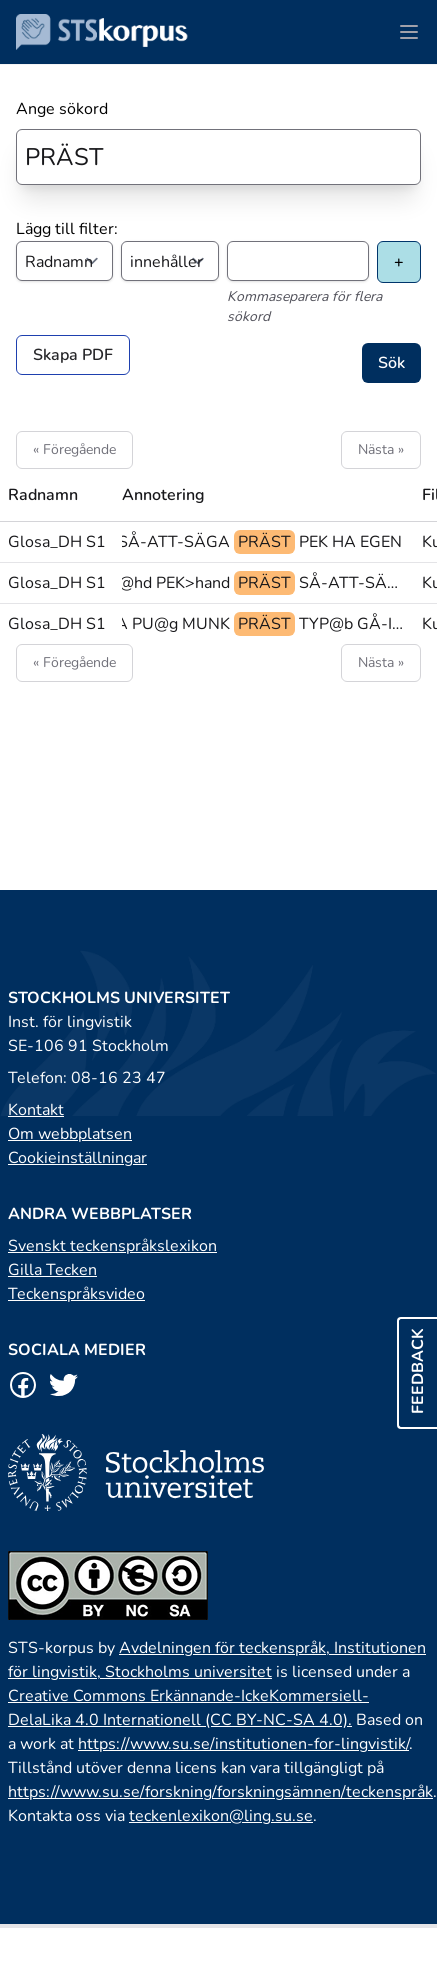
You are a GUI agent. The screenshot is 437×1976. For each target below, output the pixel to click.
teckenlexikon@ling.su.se (221, 1816)
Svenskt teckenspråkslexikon (112, 1246)
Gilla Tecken (52, 1270)
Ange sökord (62, 109)
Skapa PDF (73, 355)
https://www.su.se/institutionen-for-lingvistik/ (243, 1744)
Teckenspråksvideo (76, 1294)
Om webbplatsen (70, 1134)
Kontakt (36, 1110)
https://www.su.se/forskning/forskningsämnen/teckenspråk (220, 1792)
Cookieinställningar (77, 1158)
